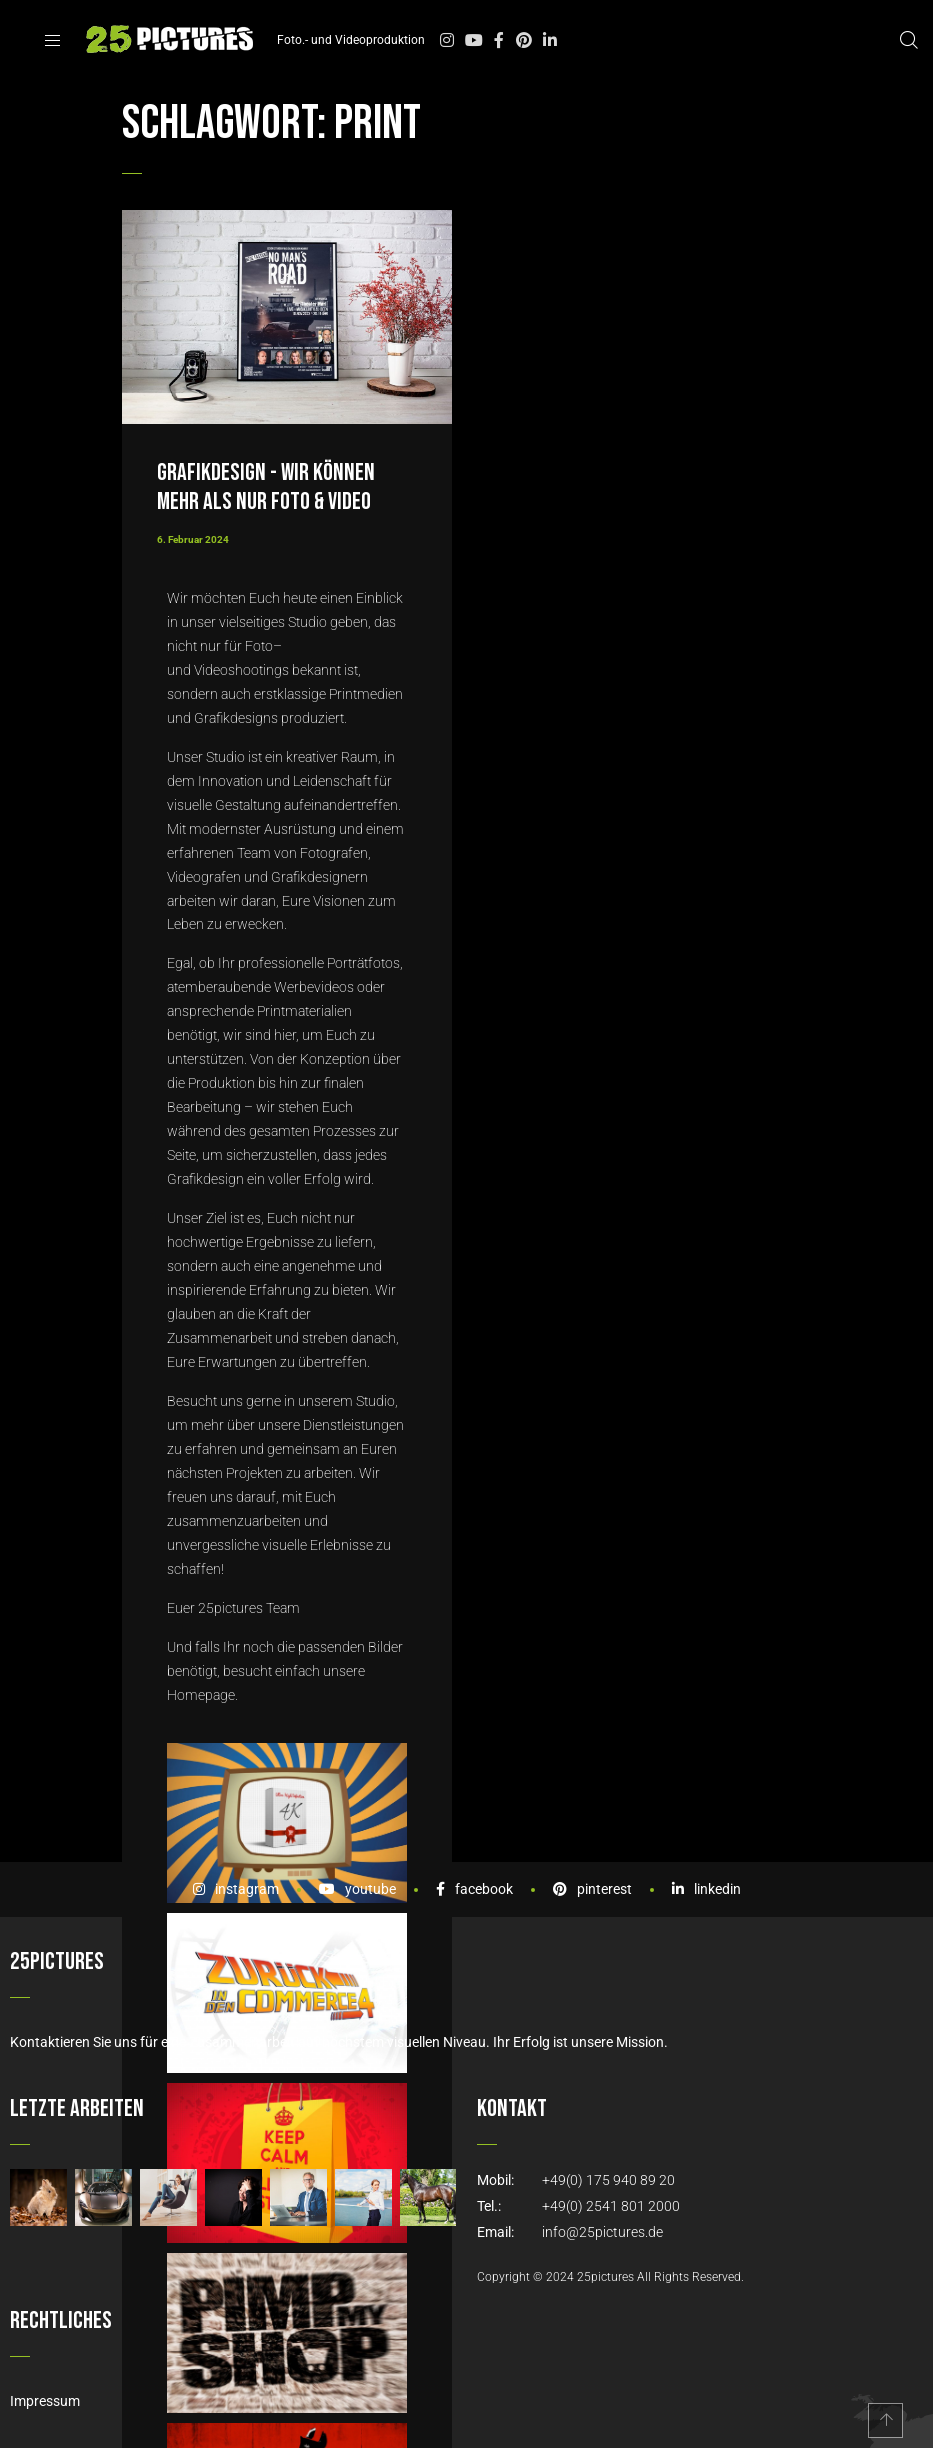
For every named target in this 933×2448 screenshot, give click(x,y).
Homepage (201, 1695)
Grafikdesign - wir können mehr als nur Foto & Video (266, 487)
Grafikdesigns (236, 718)
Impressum (45, 2401)
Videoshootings (241, 670)
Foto (259, 646)
